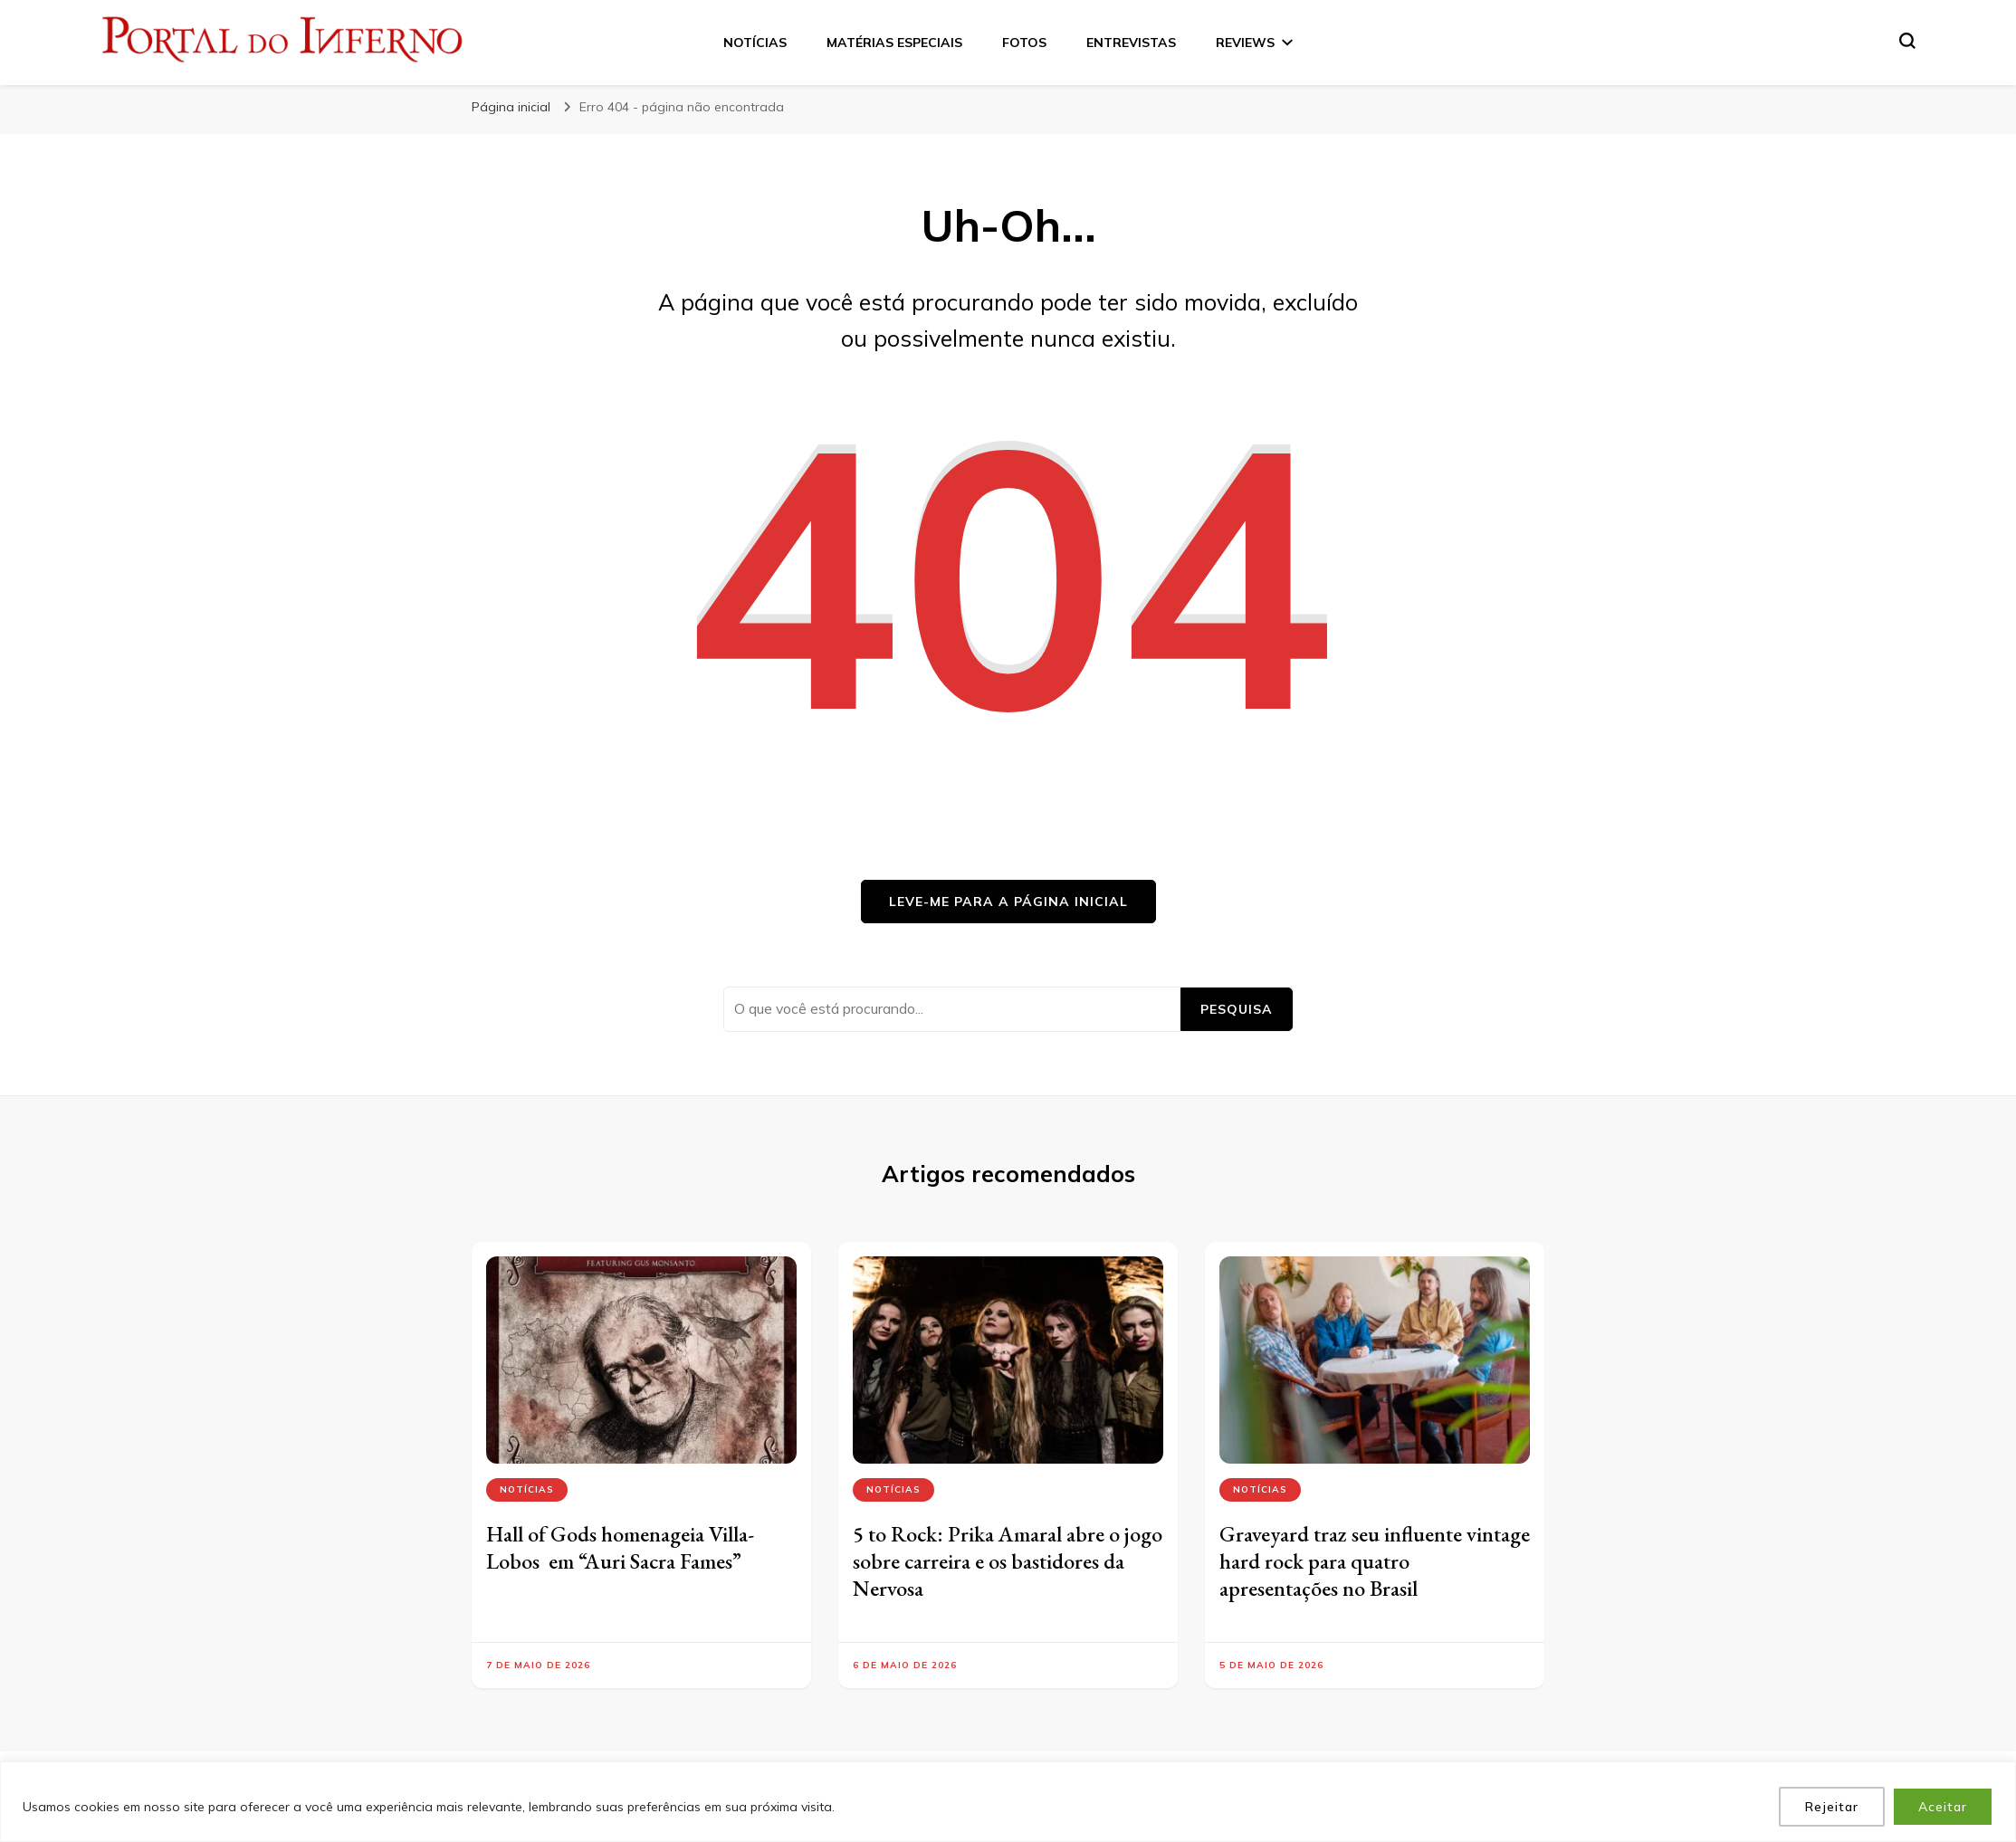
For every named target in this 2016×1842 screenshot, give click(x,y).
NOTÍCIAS (755, 42)
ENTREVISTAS (1131, 42)
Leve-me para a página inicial (1008, 901)
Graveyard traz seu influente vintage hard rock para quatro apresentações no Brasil (1374, 1561)
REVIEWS (1245, 42)
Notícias (527, 1489)
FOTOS (1024, 42)
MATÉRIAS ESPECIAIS (894, 42)
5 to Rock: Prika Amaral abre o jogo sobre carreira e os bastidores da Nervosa (1007, 1561)
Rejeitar (1831, 1807)
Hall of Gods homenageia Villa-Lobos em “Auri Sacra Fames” (620, 1547)
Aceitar (1942, 1807)
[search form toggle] (1907, 41)
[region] (1008, 1801)
